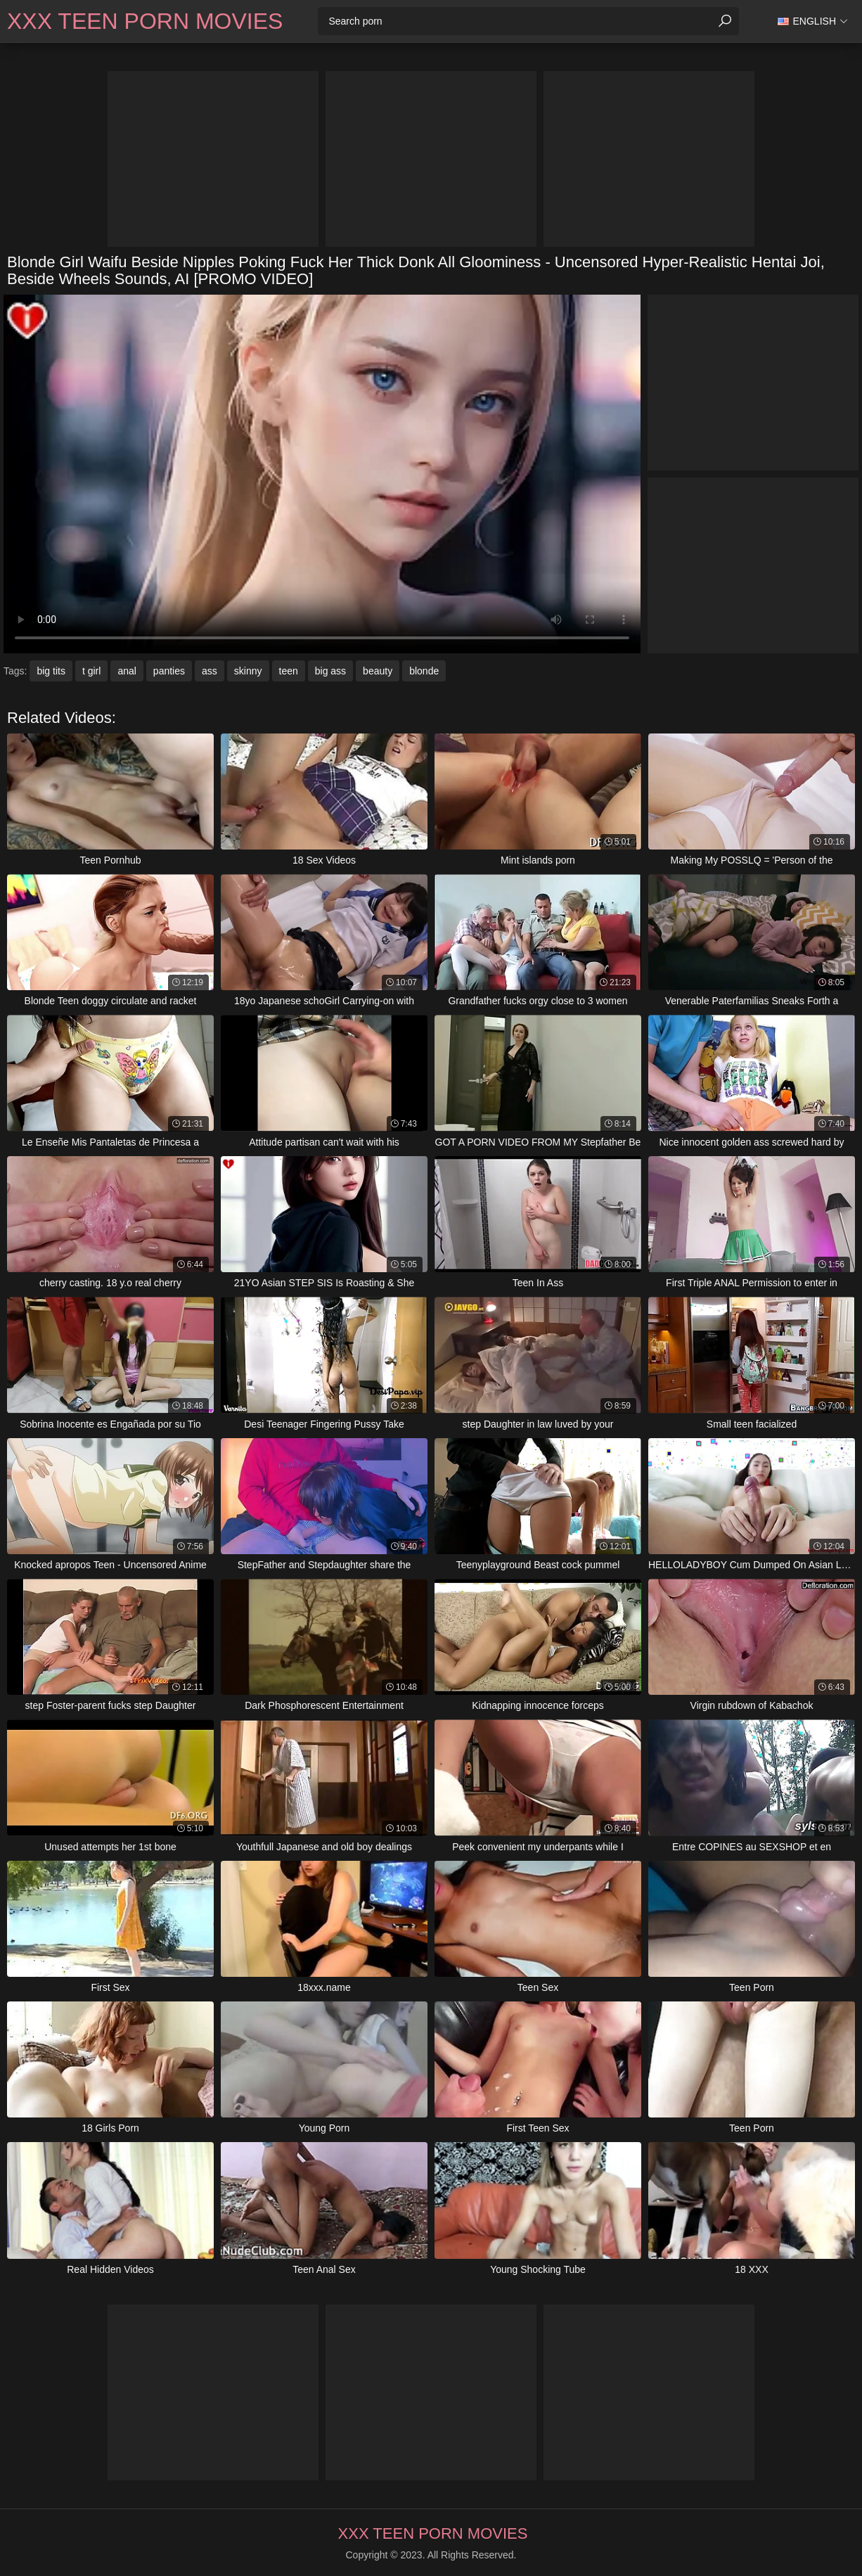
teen (288, 671)
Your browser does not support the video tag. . (322, 474)
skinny (248, 671)
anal (126, 671)
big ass (330, 671)
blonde (424, 671)
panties (169, 671)
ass (209, 671)
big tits (51, 671)
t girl (91, 671)
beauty (377, 671)
